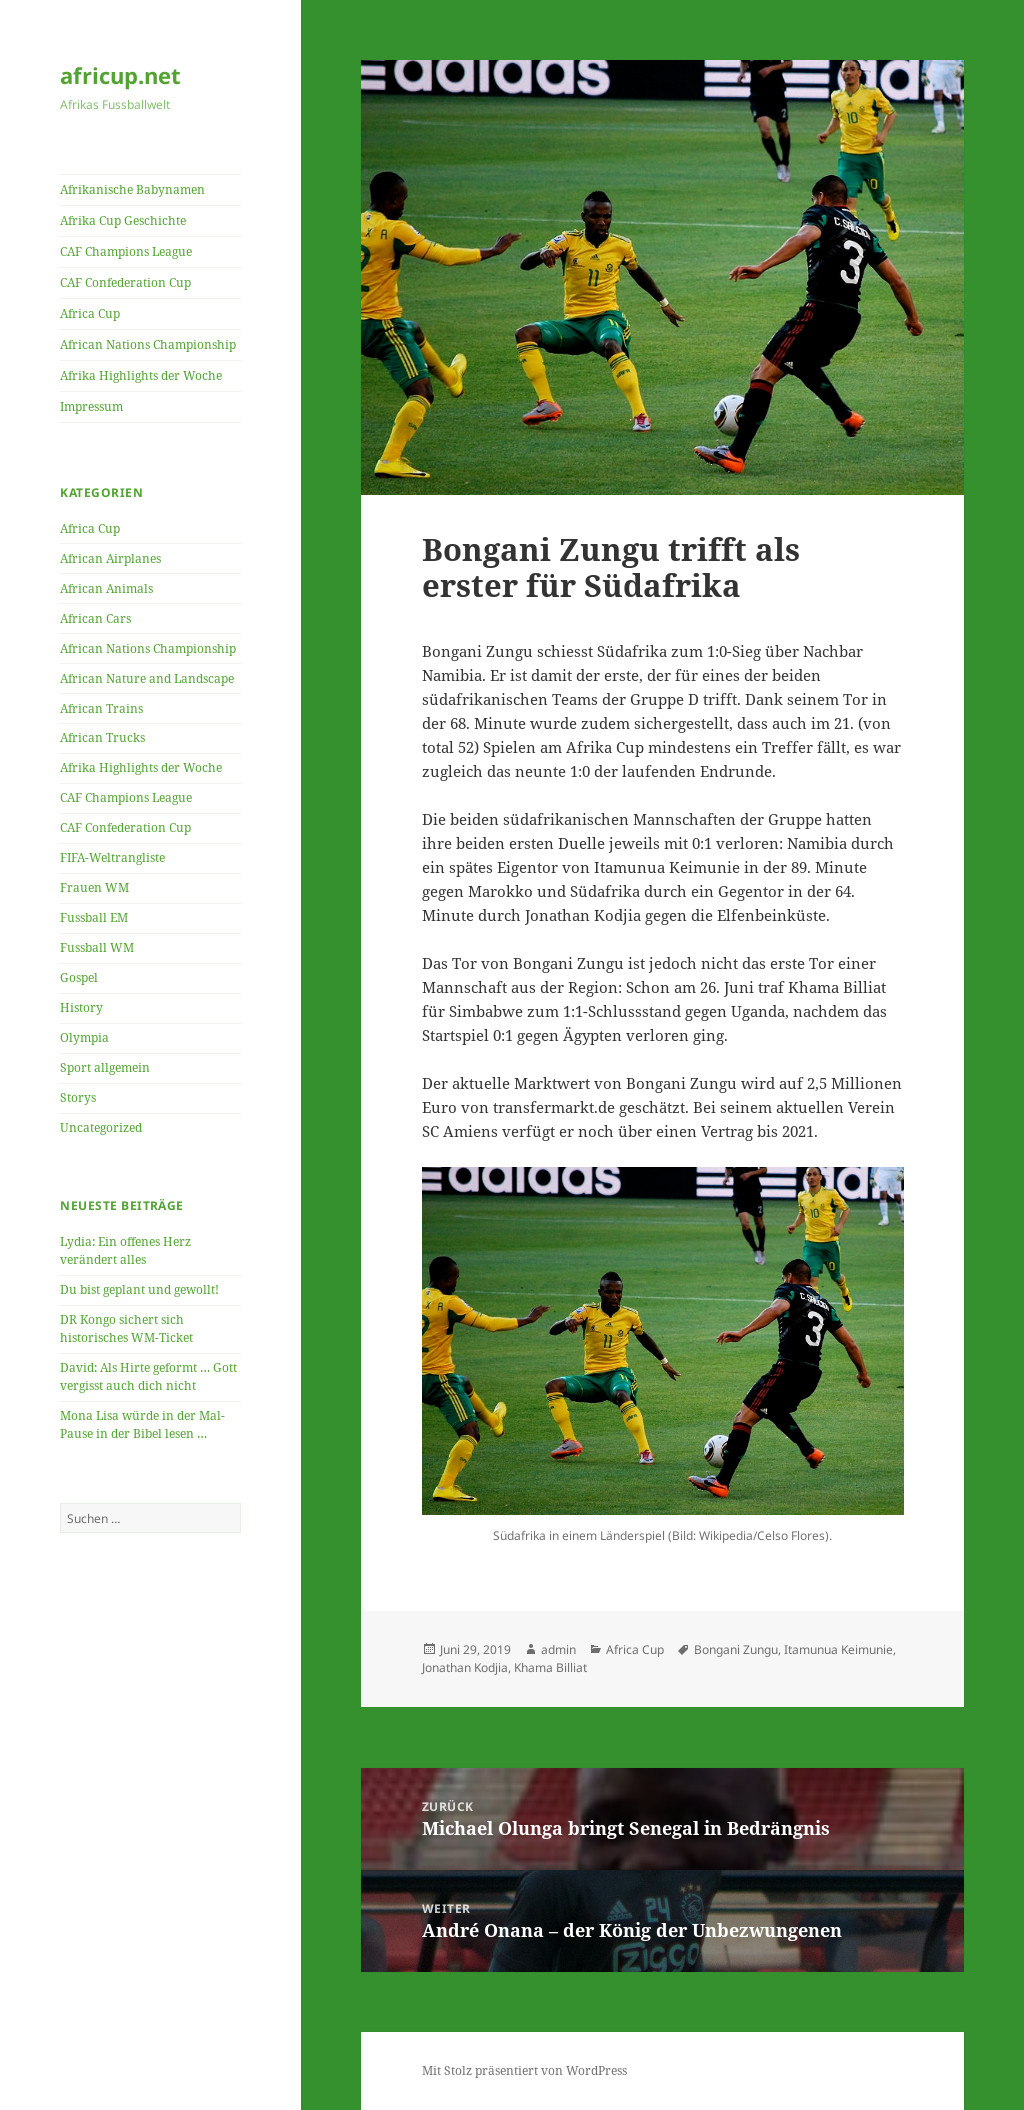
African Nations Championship (148, 344)
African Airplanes (110, 558)
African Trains (101, 708)
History (81, 1007)
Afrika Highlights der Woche (141, 375)
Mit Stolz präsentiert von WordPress (524, 2070)
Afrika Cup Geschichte (123, 220)
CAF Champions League (126, 251)
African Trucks (102, 737)
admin (558, 1649)
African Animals (106, 588)
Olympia (84, 1037)
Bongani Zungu (736, 1649)
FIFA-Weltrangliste (112, 857)
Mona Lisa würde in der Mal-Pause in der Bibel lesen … (142, 1424)
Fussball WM (97, 947)
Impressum (91, 406)
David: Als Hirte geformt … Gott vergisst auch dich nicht (148, 1376)
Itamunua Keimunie (838, 1649)
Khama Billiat (550, 1667)
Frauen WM (94, 887)
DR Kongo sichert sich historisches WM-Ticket (126, 1328)
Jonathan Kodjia (465, 1667)
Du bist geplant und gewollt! (139, 1289)
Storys (78, 1097)
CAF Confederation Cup (125, 282)
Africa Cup (90, 313)
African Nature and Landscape (147, 678)
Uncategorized (101, 1127)
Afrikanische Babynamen (132, 189)
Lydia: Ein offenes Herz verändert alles (125, 1250)
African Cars (95, 618)
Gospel (79, 977)
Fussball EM (94, 917)
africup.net (120, 75)
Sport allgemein (105, 1067)
